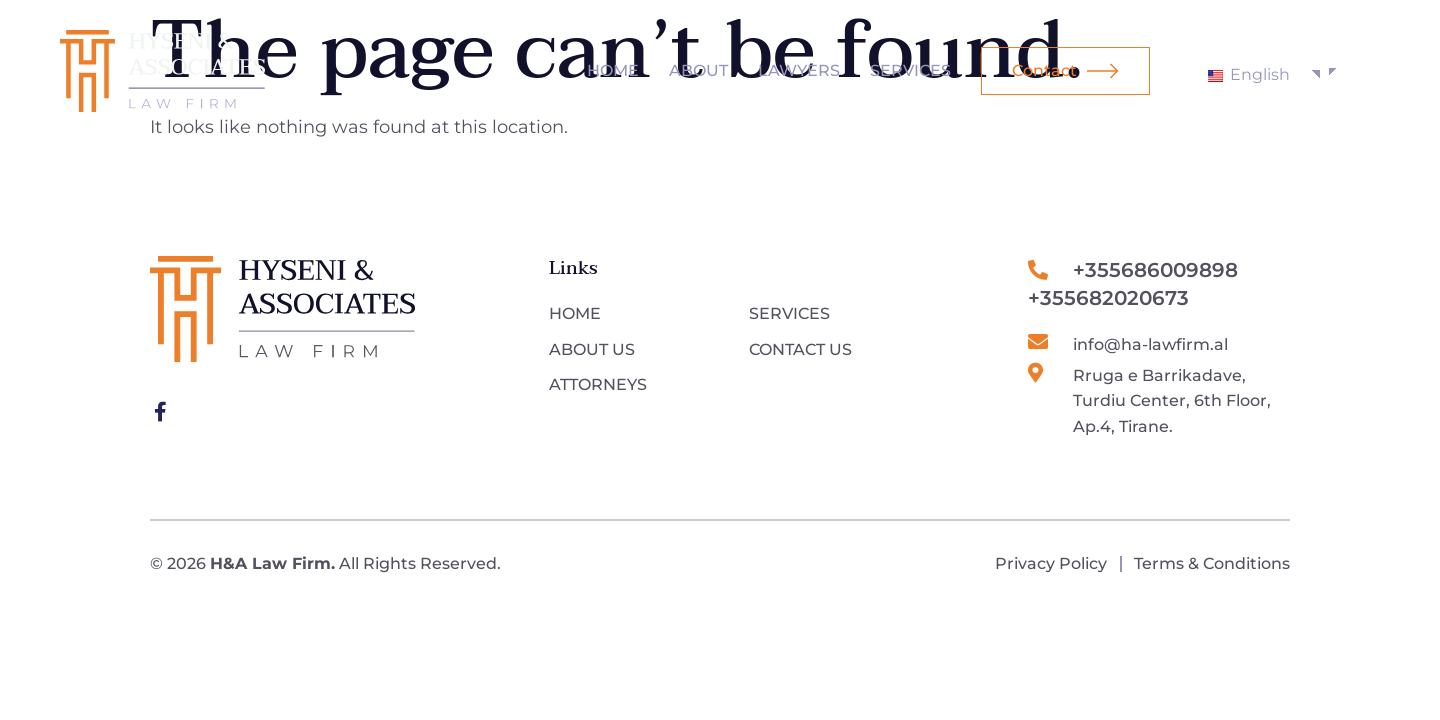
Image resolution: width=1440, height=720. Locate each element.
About (698, 70)
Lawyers (799, 70)
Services (910, 70)
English (1249, 74)
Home (613, 70)
